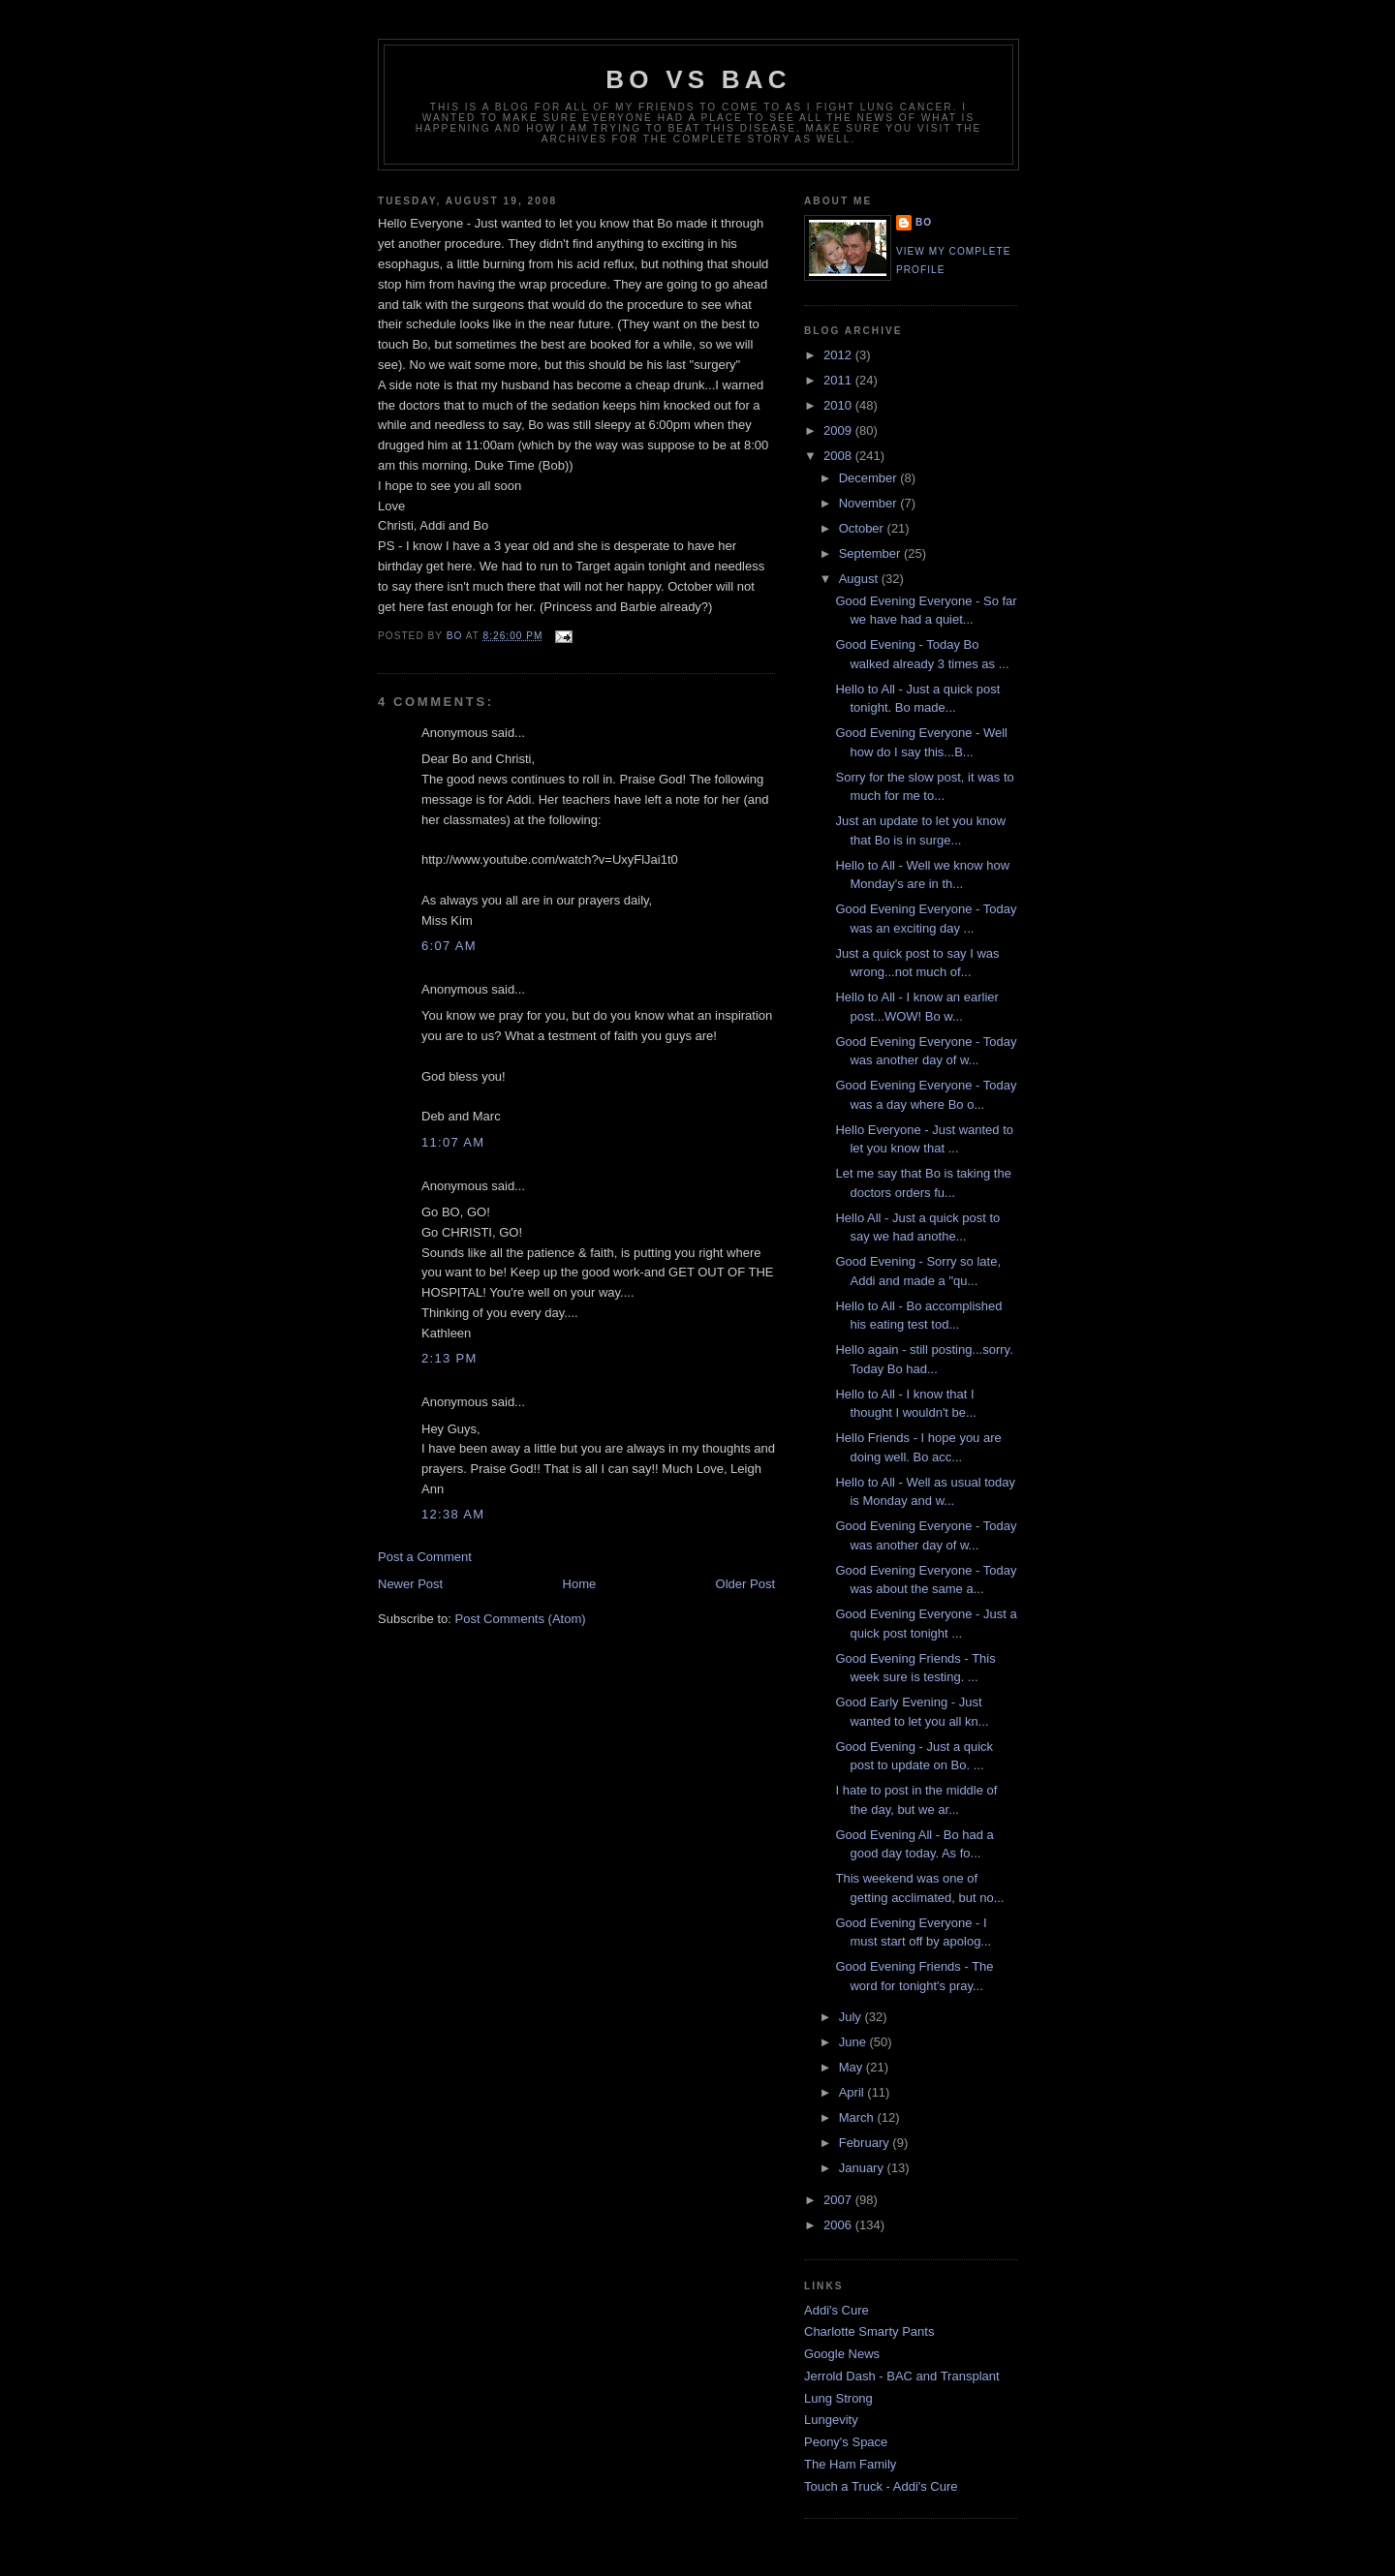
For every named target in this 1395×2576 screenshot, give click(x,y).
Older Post (745, 1584)
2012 (839, 355)
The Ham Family (850, 2464)
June (854, 2042)
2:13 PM (449, 1358)
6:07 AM (449, 945)
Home (580, 1584)
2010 (839, 405)
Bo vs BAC (697, 79)
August (860, 578)
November (870, 503)
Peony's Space (845, 2442)
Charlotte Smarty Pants (869, 2331)
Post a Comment (425, 1556)
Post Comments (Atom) (520, 1618)
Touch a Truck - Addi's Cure (881, 2486)
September (871, 553)
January (863, 2168)
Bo (923, 222)
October (863, 528)
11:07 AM (452, 1142)
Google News (842, 2353)
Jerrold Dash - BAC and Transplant (902, 2376)
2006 (839, 2225)
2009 (839, 430)
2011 (839, 380)
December (870, 478)
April (853, 2092)
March (858, 2117)
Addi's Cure (836, 2310)
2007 (839, 2200)
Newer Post (410, 1584)
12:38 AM (452, 1514)
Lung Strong (838, 2398)
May (852, 2067)
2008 (839, 455)
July (852, 2016)
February (866, 2142)
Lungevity (831, 2419)
